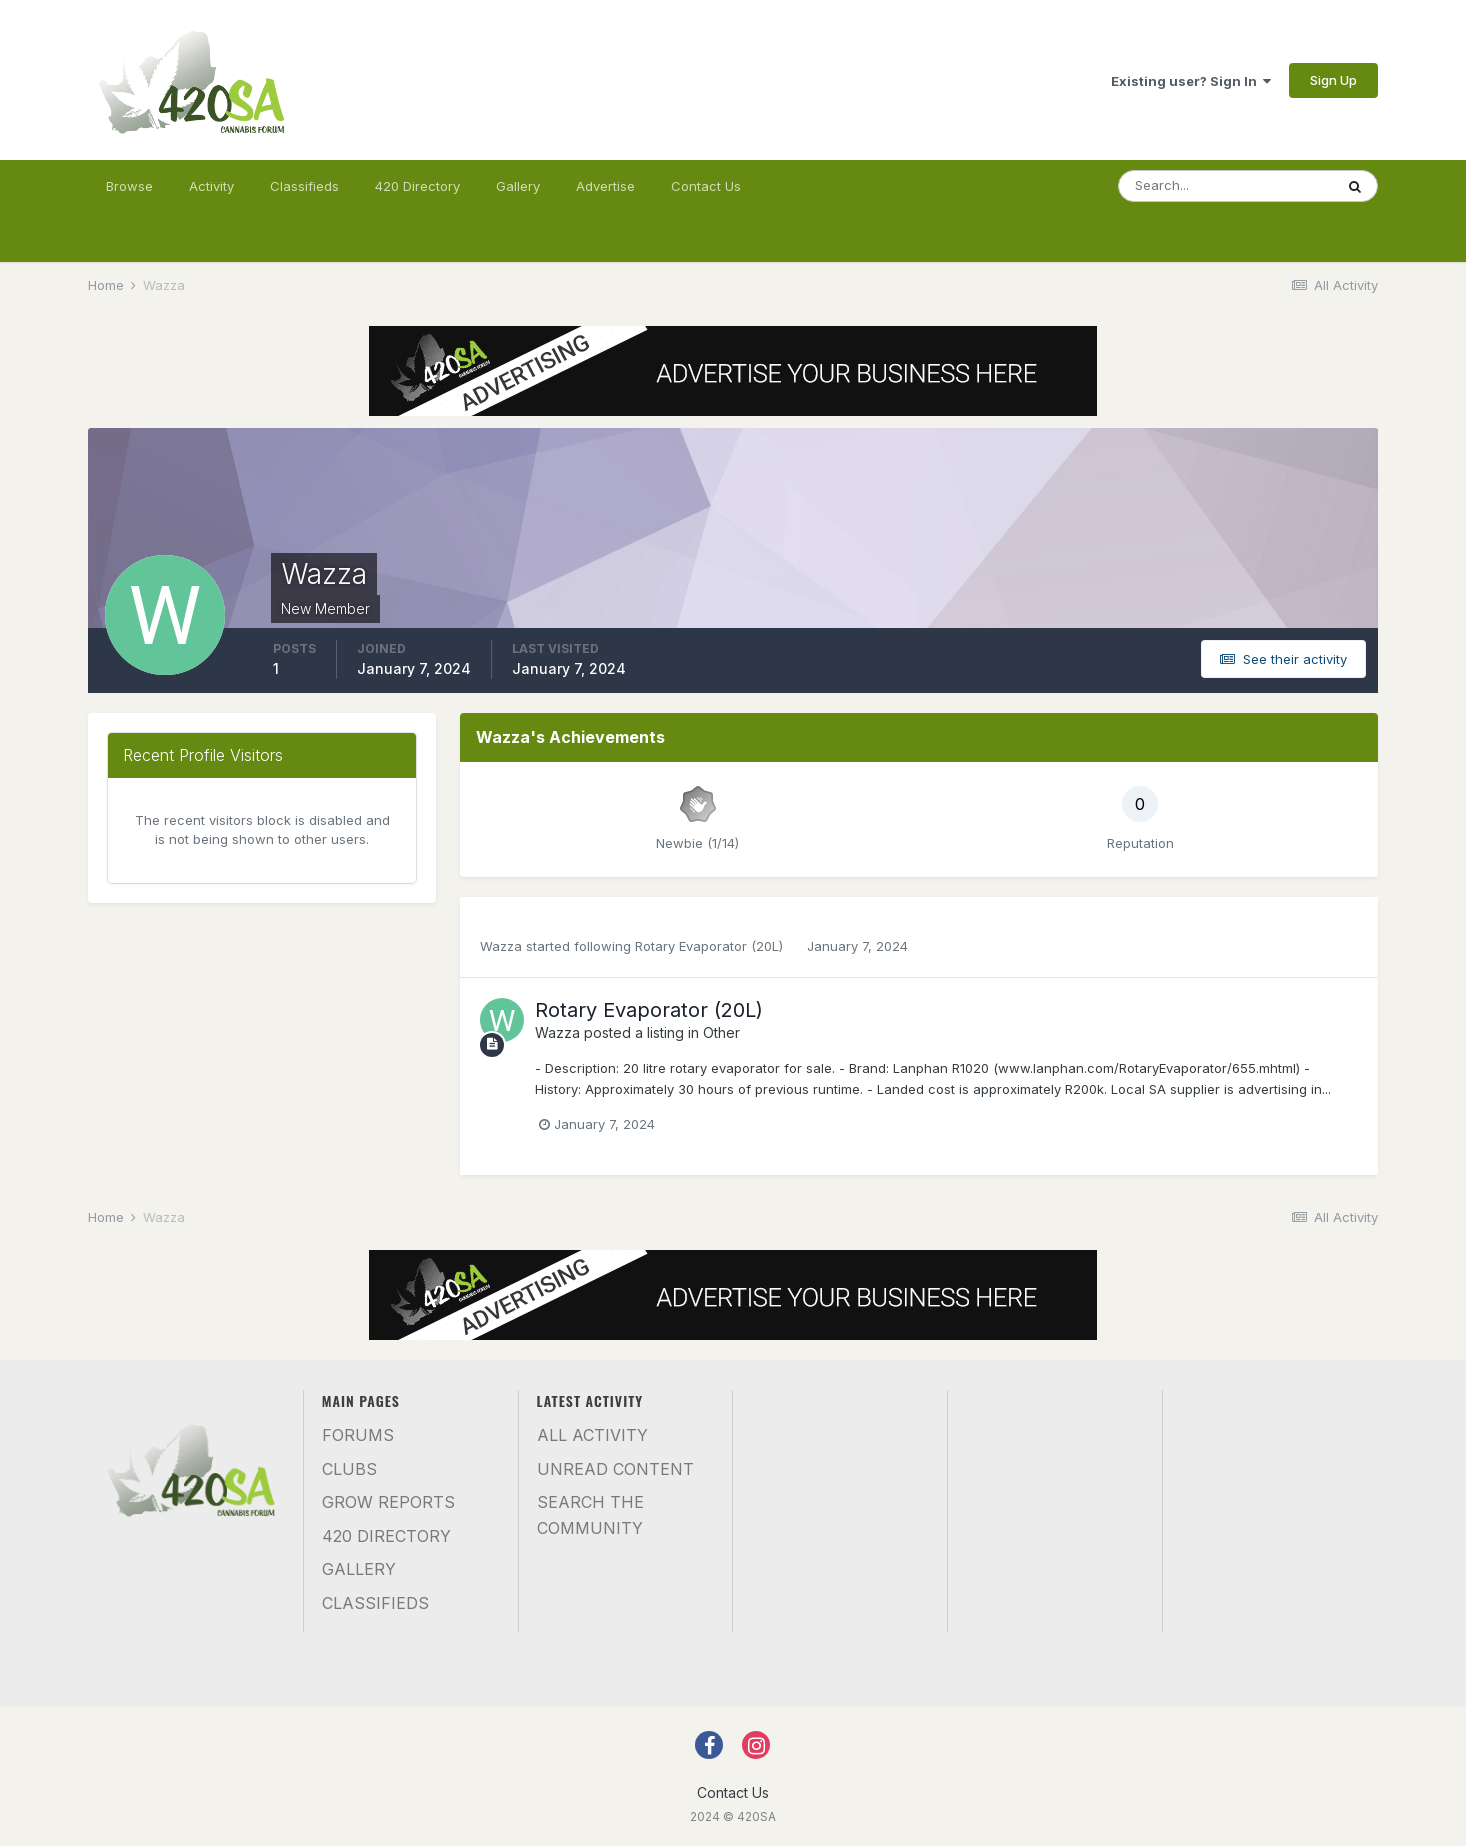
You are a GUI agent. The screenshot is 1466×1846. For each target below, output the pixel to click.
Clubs (349, 1469)
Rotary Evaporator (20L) (711, 946)
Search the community (590, 1515)
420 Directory (417, 186)
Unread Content (615, 1469)
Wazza (501, 946)
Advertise (605, 186)
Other (721, 1032)
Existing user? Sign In (1191, 81)
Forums (358, 1435)
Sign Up (1333, 80)
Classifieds (304, 186)
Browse (129, 186)
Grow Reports (388, 1502)
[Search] (1226, 186)
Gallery (518, 186)
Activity (211, 186)
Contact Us (706, 186)
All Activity (592, 1435)
